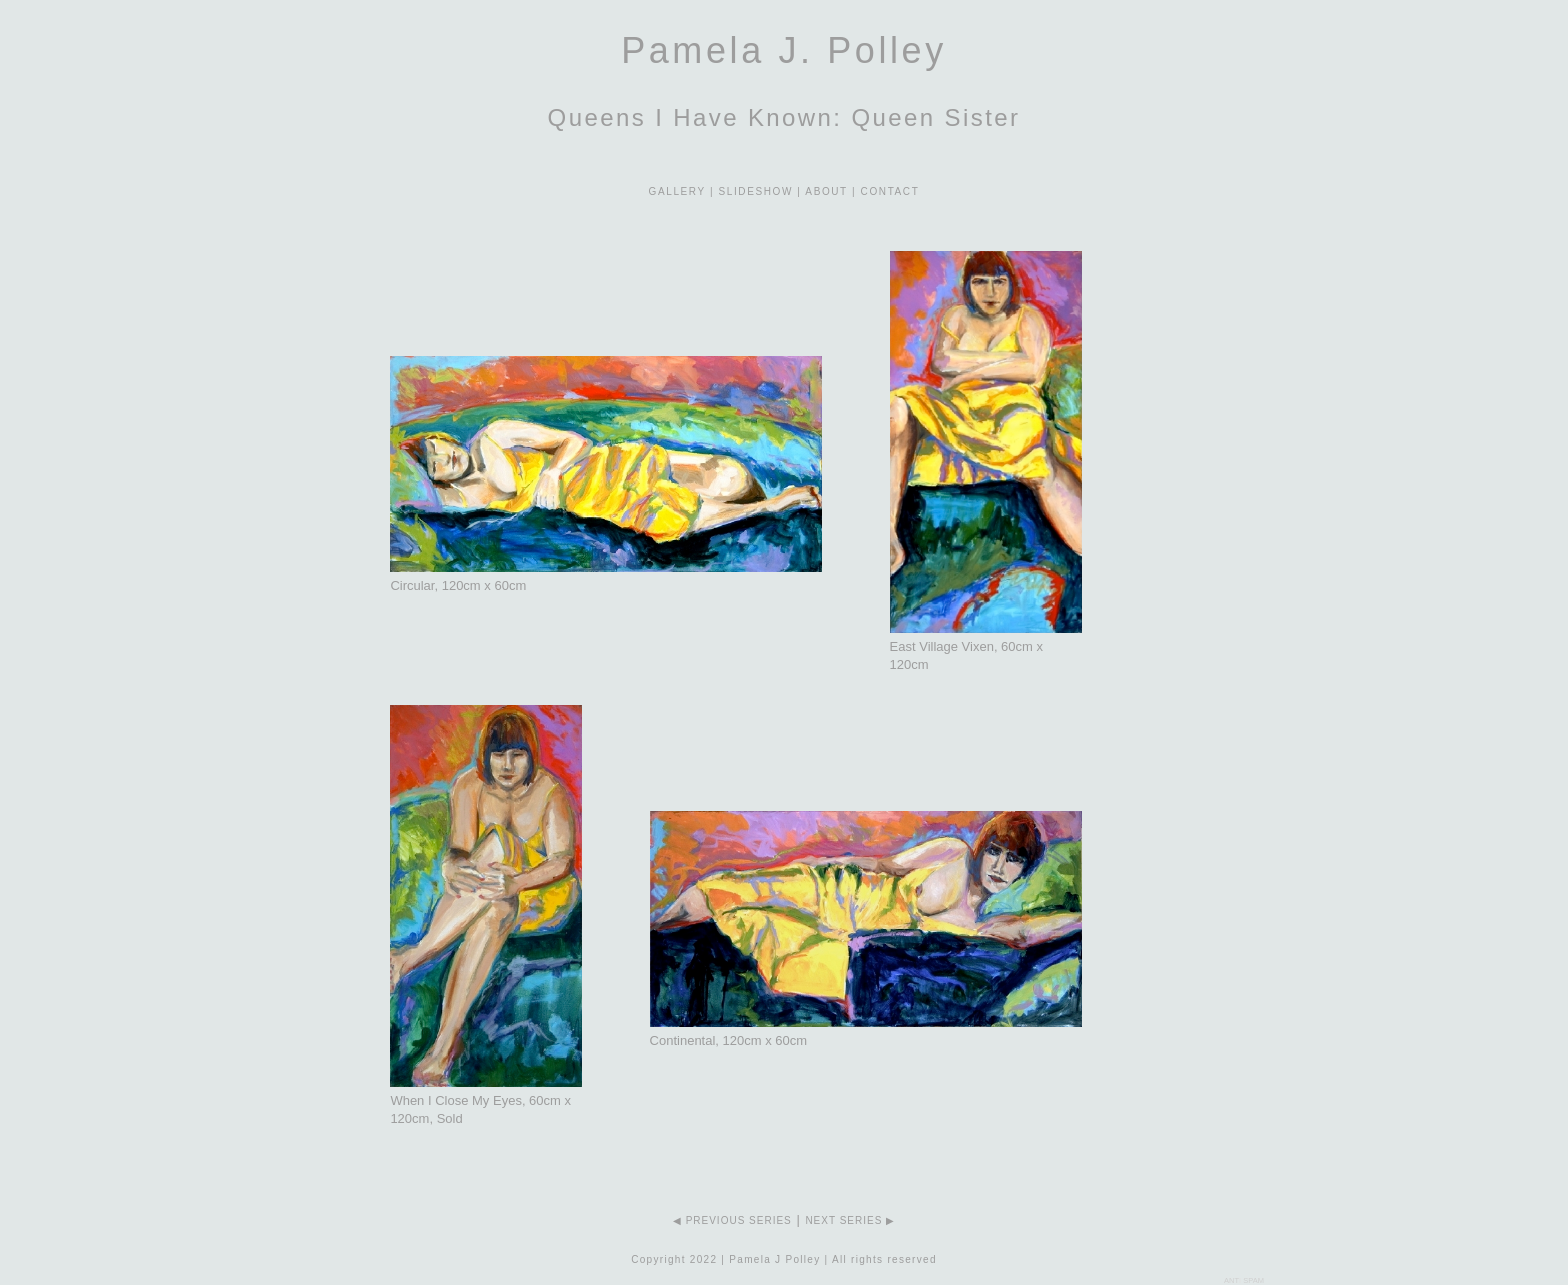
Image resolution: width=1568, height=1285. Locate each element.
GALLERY (677, 191)
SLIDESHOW (756, 191)
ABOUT (826, 191)
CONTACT (890, 191)
